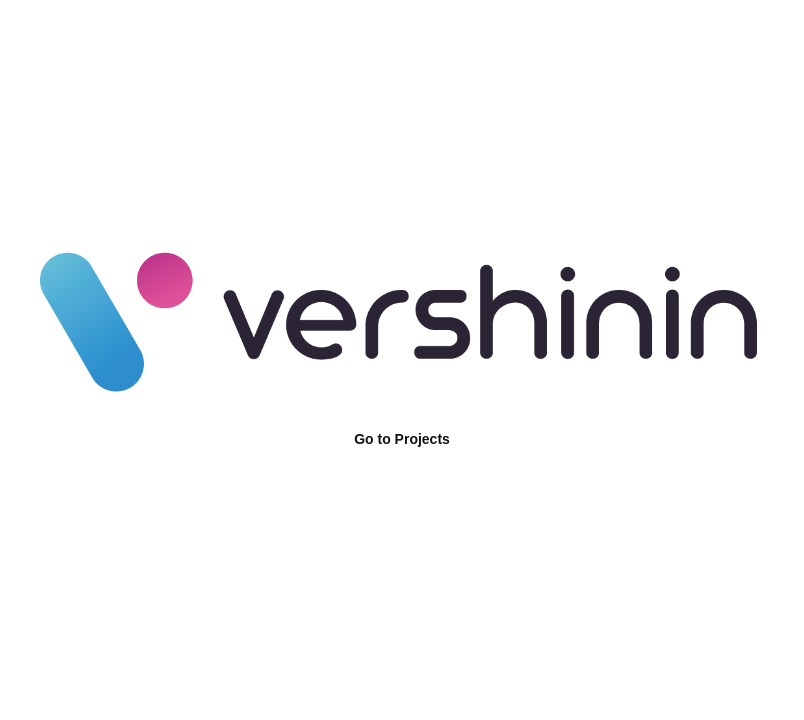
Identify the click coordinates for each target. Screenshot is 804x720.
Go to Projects (402, 439)
